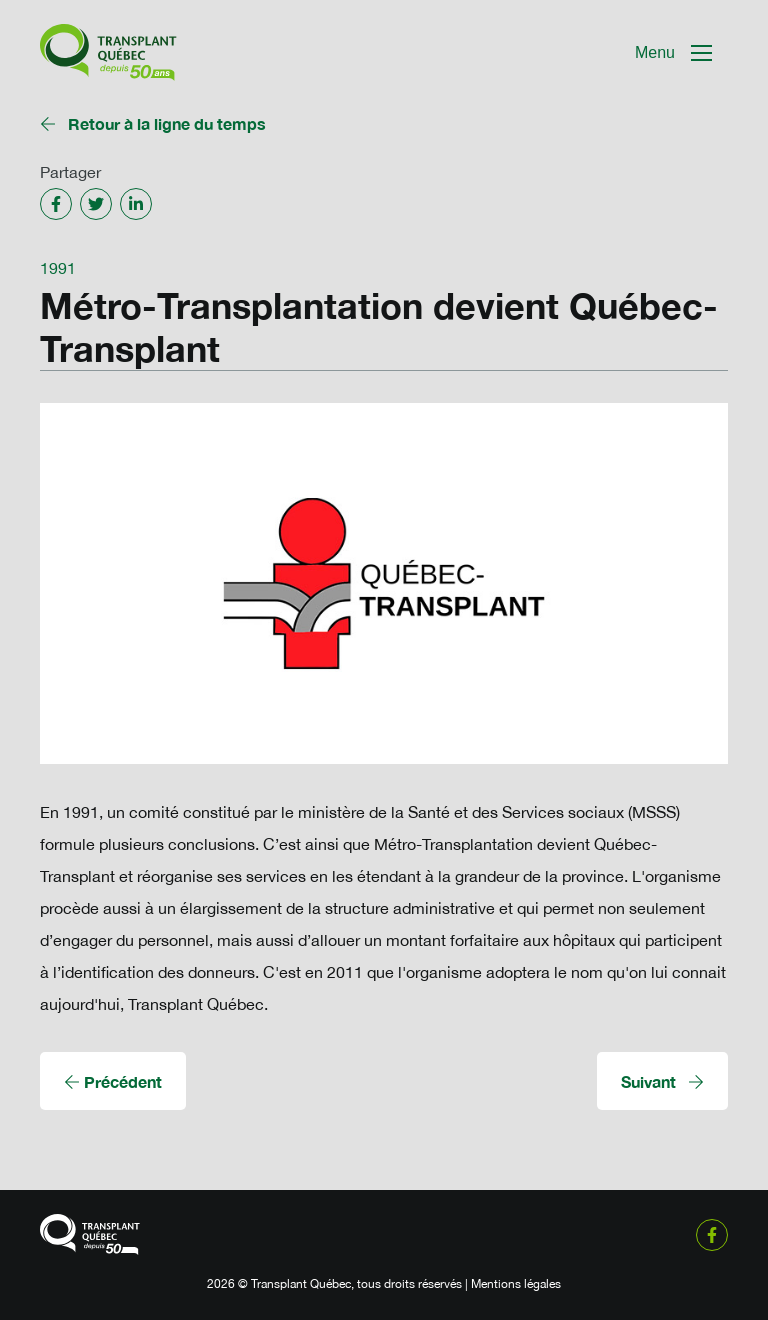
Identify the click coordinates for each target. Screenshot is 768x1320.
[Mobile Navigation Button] (673, 53)
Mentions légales (516, 1283)
